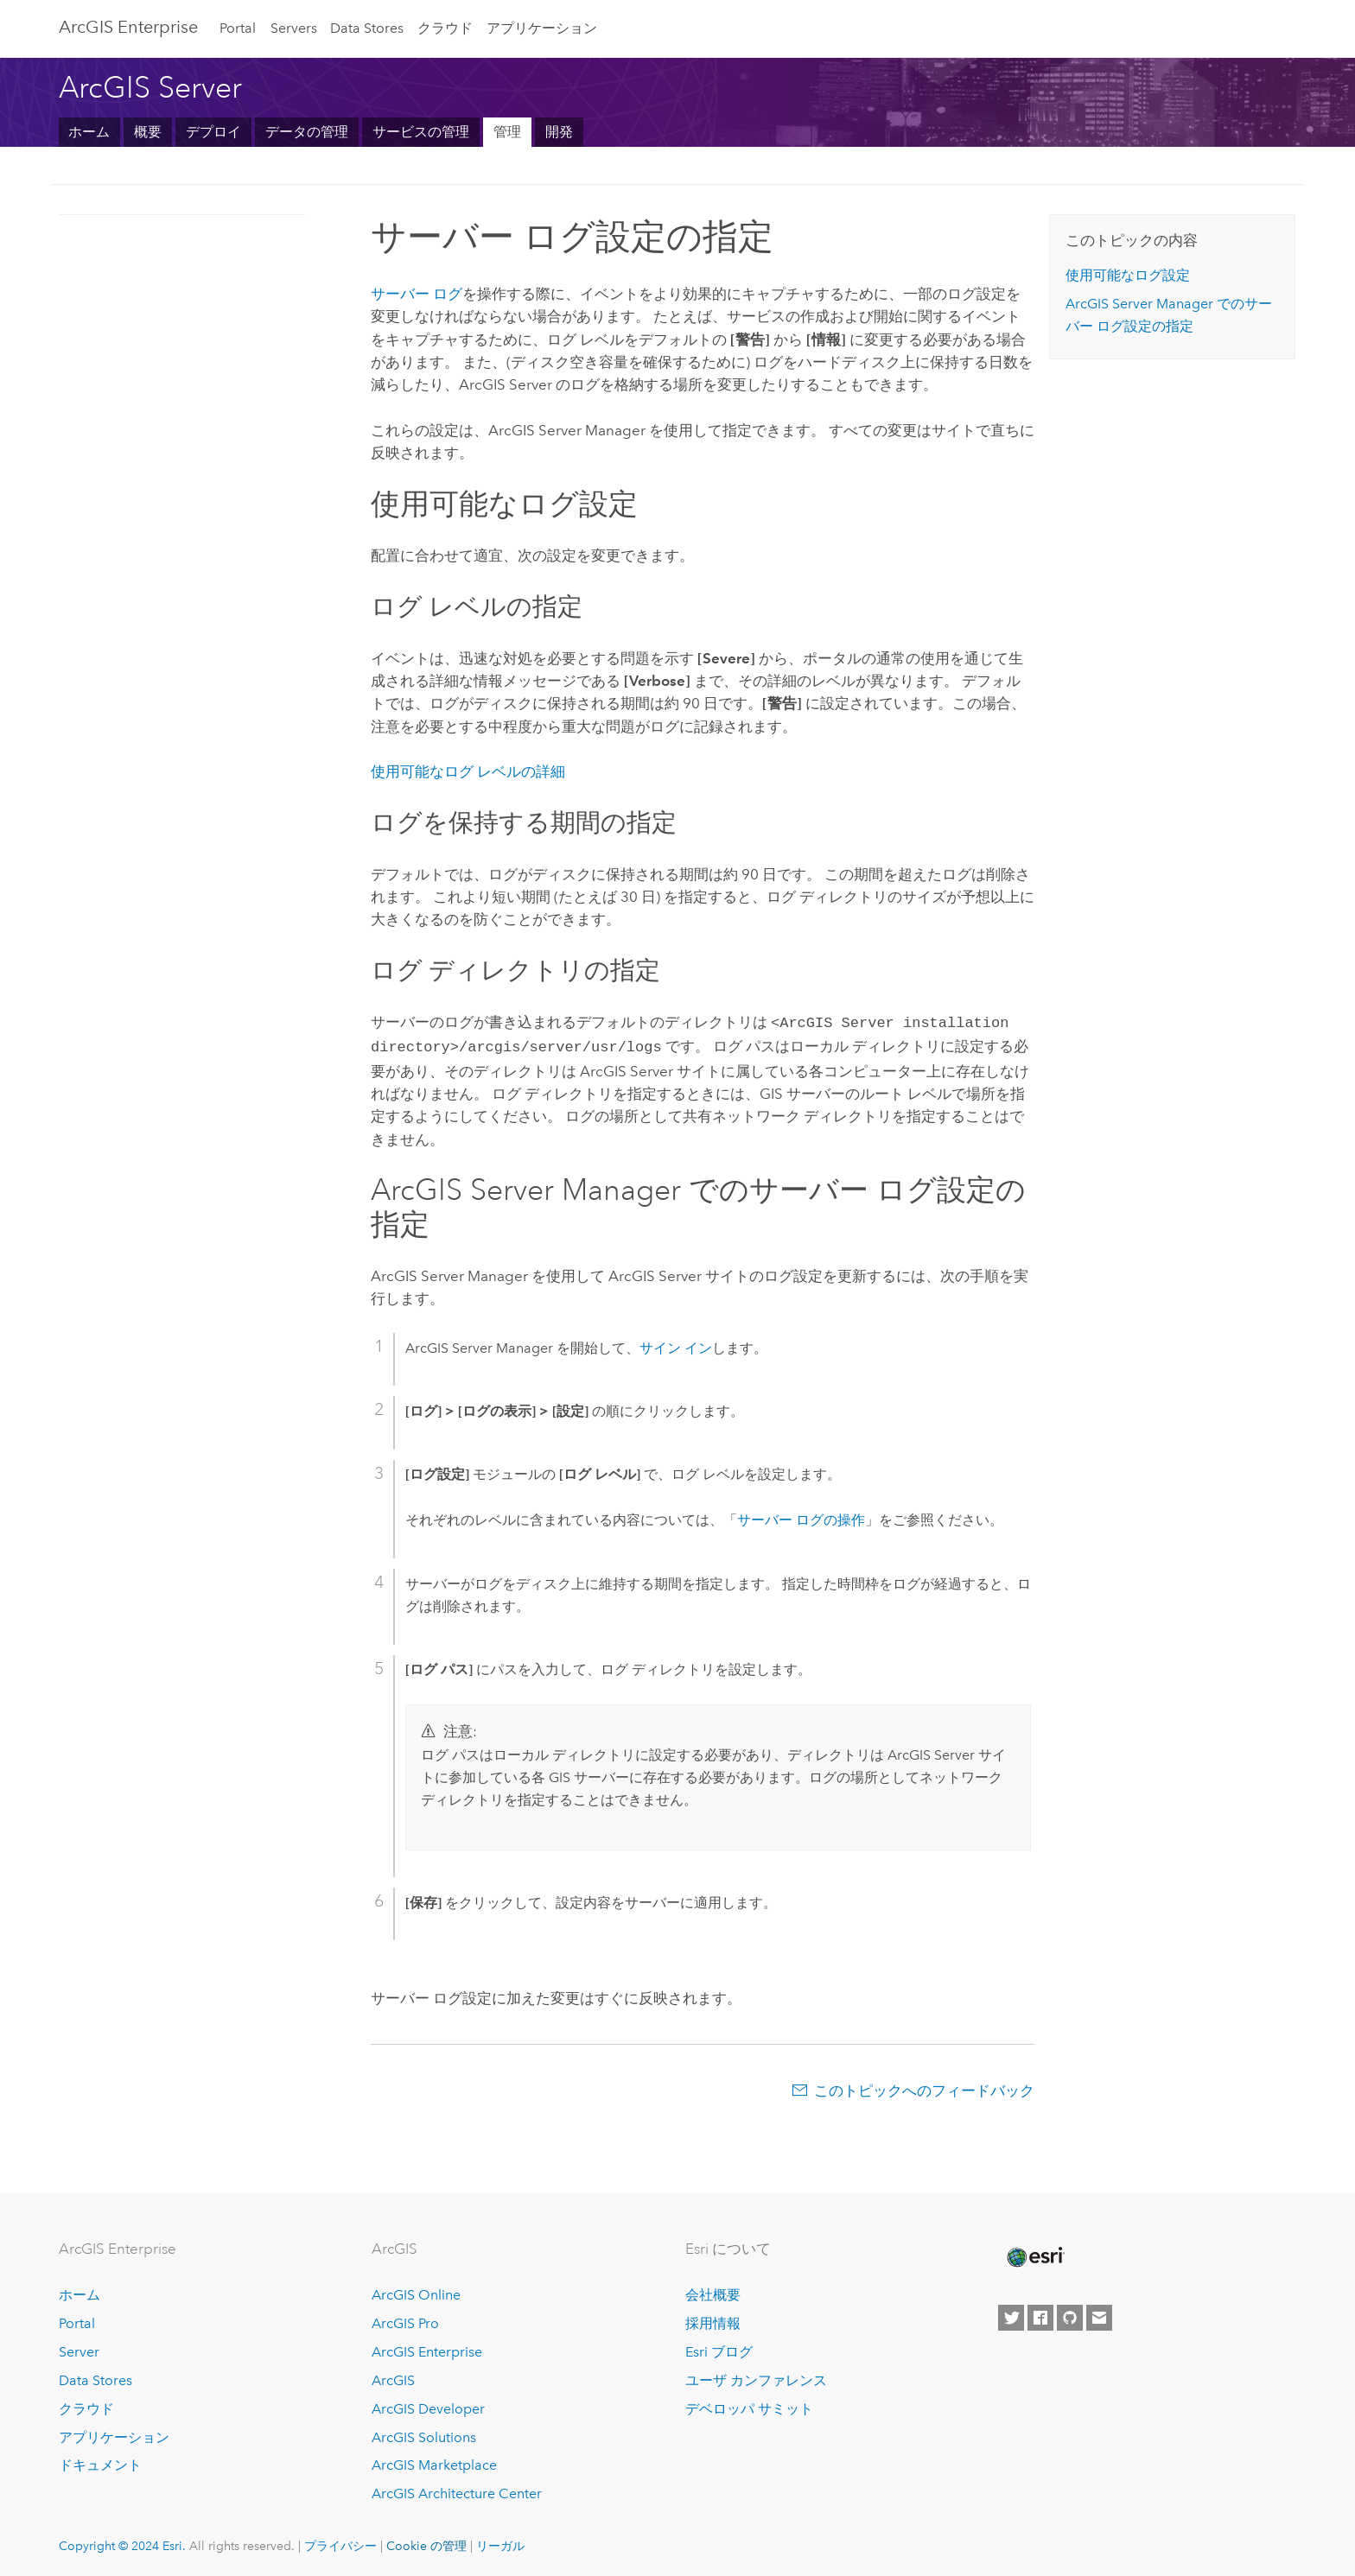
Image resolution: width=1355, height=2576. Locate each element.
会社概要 (713, 2291)
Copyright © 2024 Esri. (122, 2542)
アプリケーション (542, 28)
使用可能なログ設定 (1128, 275)
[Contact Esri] (1099, 2314)
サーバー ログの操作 (801, 1516)
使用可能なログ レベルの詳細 (468, 771)
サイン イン (675, 1344)
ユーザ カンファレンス (756, 2377)
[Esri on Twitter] (1011, 2314)
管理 (507, 132)
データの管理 (306, 132)
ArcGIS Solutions (424, 2434)
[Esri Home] (1034, 2254)
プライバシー (340, 2542)
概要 (148, 132)
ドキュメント (100, 2461)
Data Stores (367, 28)
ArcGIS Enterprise (128, 26)
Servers (293, 28)
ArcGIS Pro (405, 2320)
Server (79, 2348)
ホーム (89, 132)
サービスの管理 (420, 132)
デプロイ (213, 132)
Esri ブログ (719, 2348)
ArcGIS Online (416, 2291)
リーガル (500, 2542)
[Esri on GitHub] (1070, 2314)
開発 (559, 132)
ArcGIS (393, 2377)
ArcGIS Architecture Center (457, 2490)
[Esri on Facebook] (1040, 2314)
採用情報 (713, 2320)
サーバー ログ (416, 293)
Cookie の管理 (426, 2542)
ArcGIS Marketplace (434, 2461)
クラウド (445, 28)
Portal (237, 28)
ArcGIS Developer (428, 2405)
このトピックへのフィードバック (924, 2087)
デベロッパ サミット (749, 2405)
